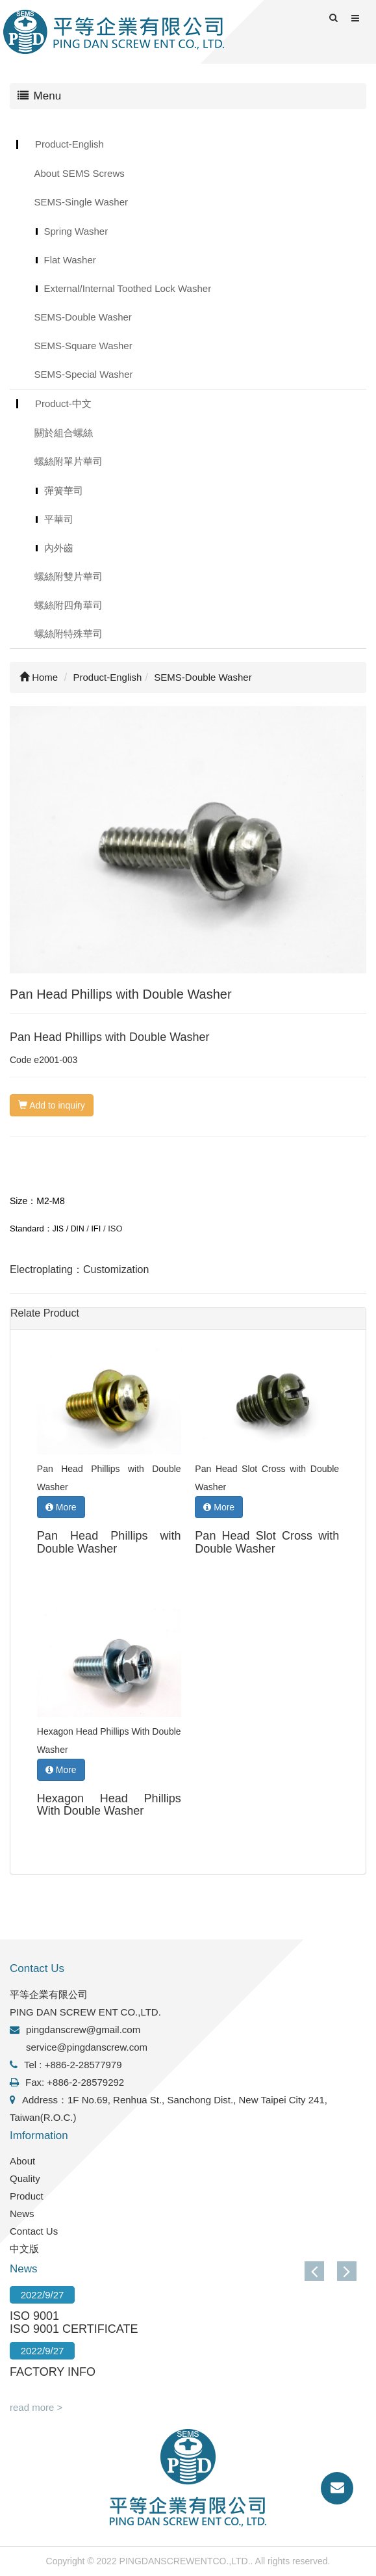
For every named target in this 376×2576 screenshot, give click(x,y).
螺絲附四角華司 (68, 605)
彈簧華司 (63, 490)
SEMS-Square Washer (83, 345)
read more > (36, 2407)
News (22, 2213)
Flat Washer (70, 259)
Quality (25, 2178)
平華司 (58, 519)
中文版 (24, 2248)
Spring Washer (76, 231)
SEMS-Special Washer (83, 374)
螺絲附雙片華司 (68, 576)
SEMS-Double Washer (83, 316)
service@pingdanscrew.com (86, 2047)
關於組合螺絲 (63, 432)
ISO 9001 (34, 2315)
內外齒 (58, 547)
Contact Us (34, 2231)
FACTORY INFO (52, 2371)
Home (38, 677)
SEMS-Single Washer (81, 201)
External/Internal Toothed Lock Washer (128, 288)
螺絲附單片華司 (68, 461)
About (22, 2160)
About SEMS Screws (79, 173)
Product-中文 (63, 403)
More (61, 1507)
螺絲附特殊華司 (68, 633)
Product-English (69, 144)
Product (27, 2195)
